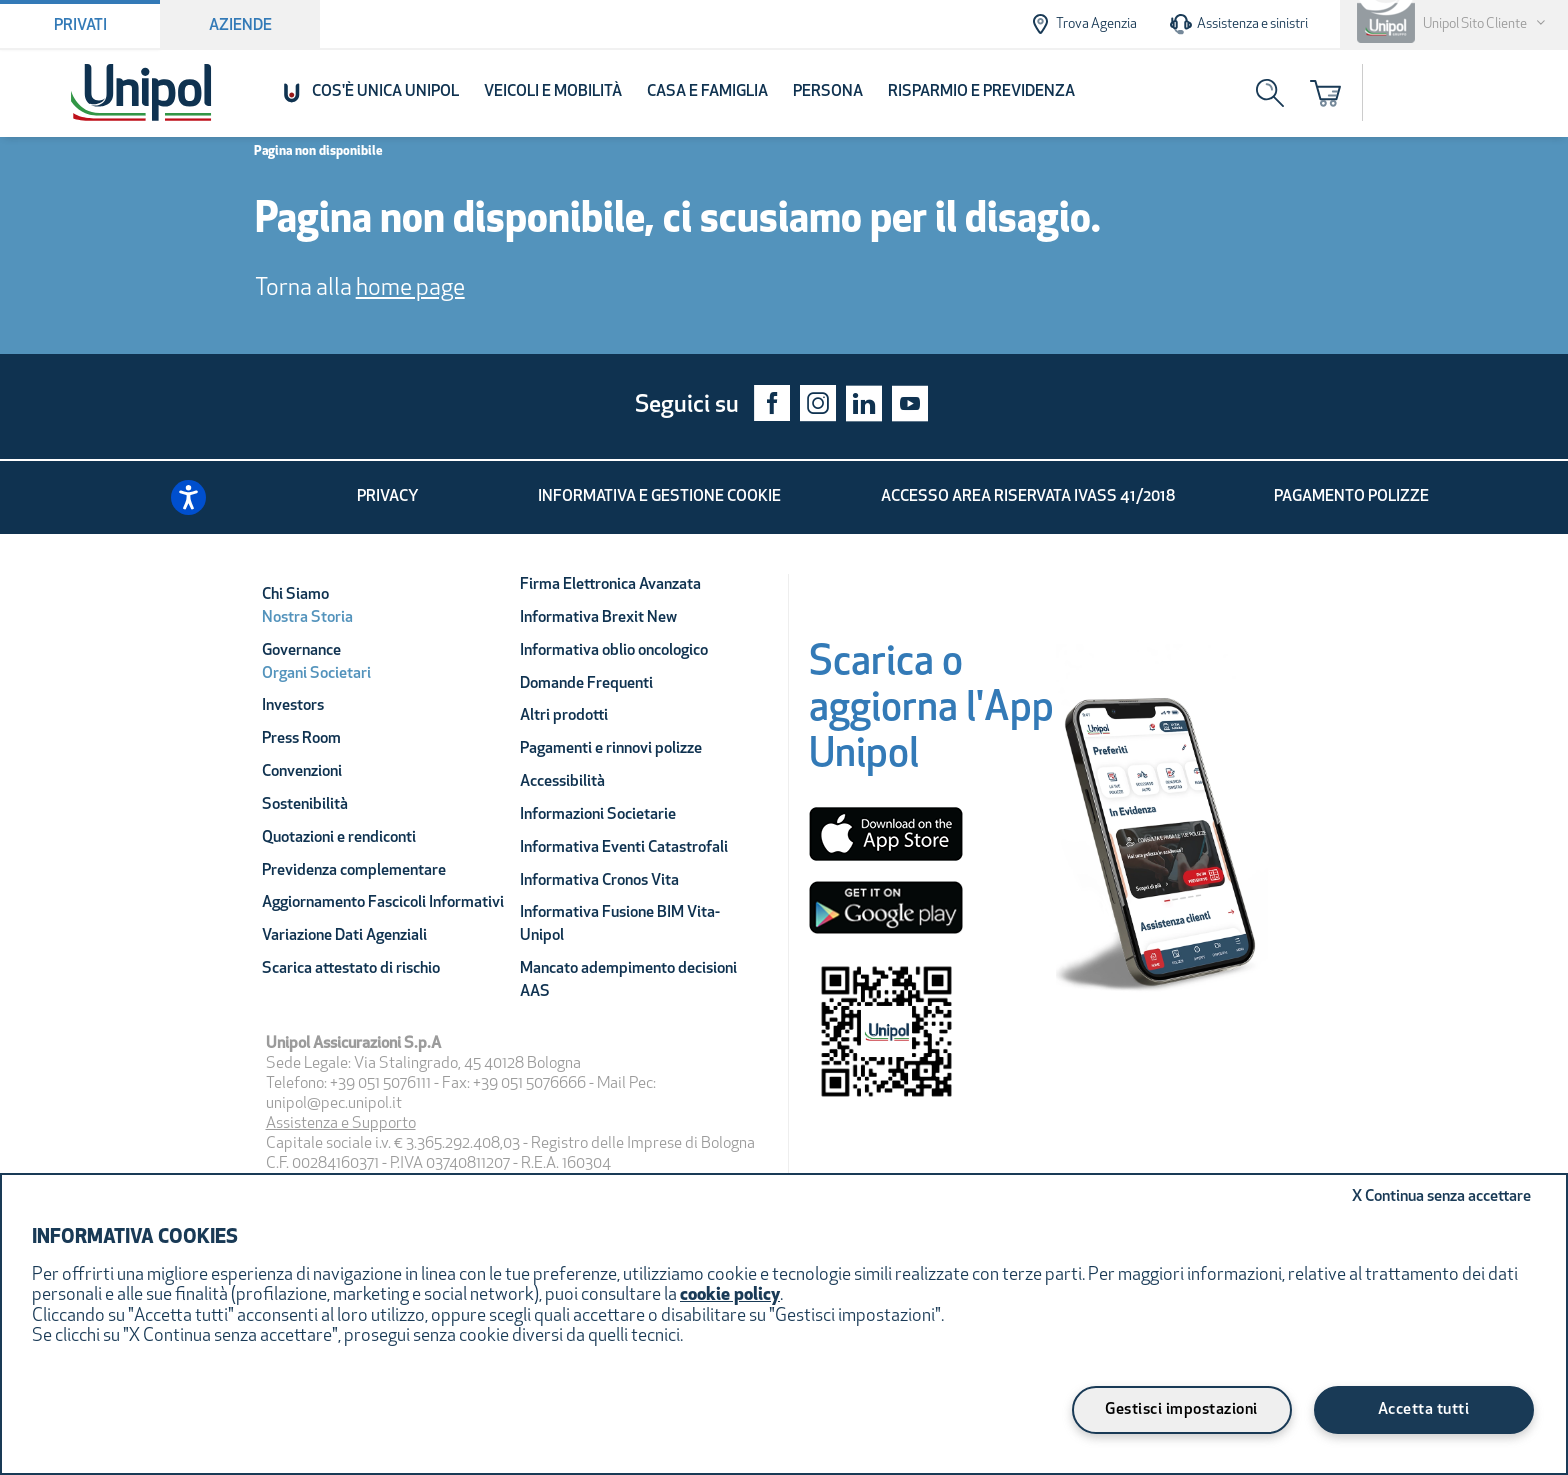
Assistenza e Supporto (341, 1124)
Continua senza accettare (1441, 1197)
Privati (80, 26)
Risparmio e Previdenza (981, 92)
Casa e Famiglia (707, 92)
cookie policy (730, 1295)
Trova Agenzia (1082, 24)
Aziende (240, 26)
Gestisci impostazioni (1181, 1410)
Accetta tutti (1424, 1410)
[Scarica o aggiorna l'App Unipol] (931, 716)
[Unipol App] (1162, 841)
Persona (828, 92)
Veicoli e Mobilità (553, 92)
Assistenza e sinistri (1238, 24)
